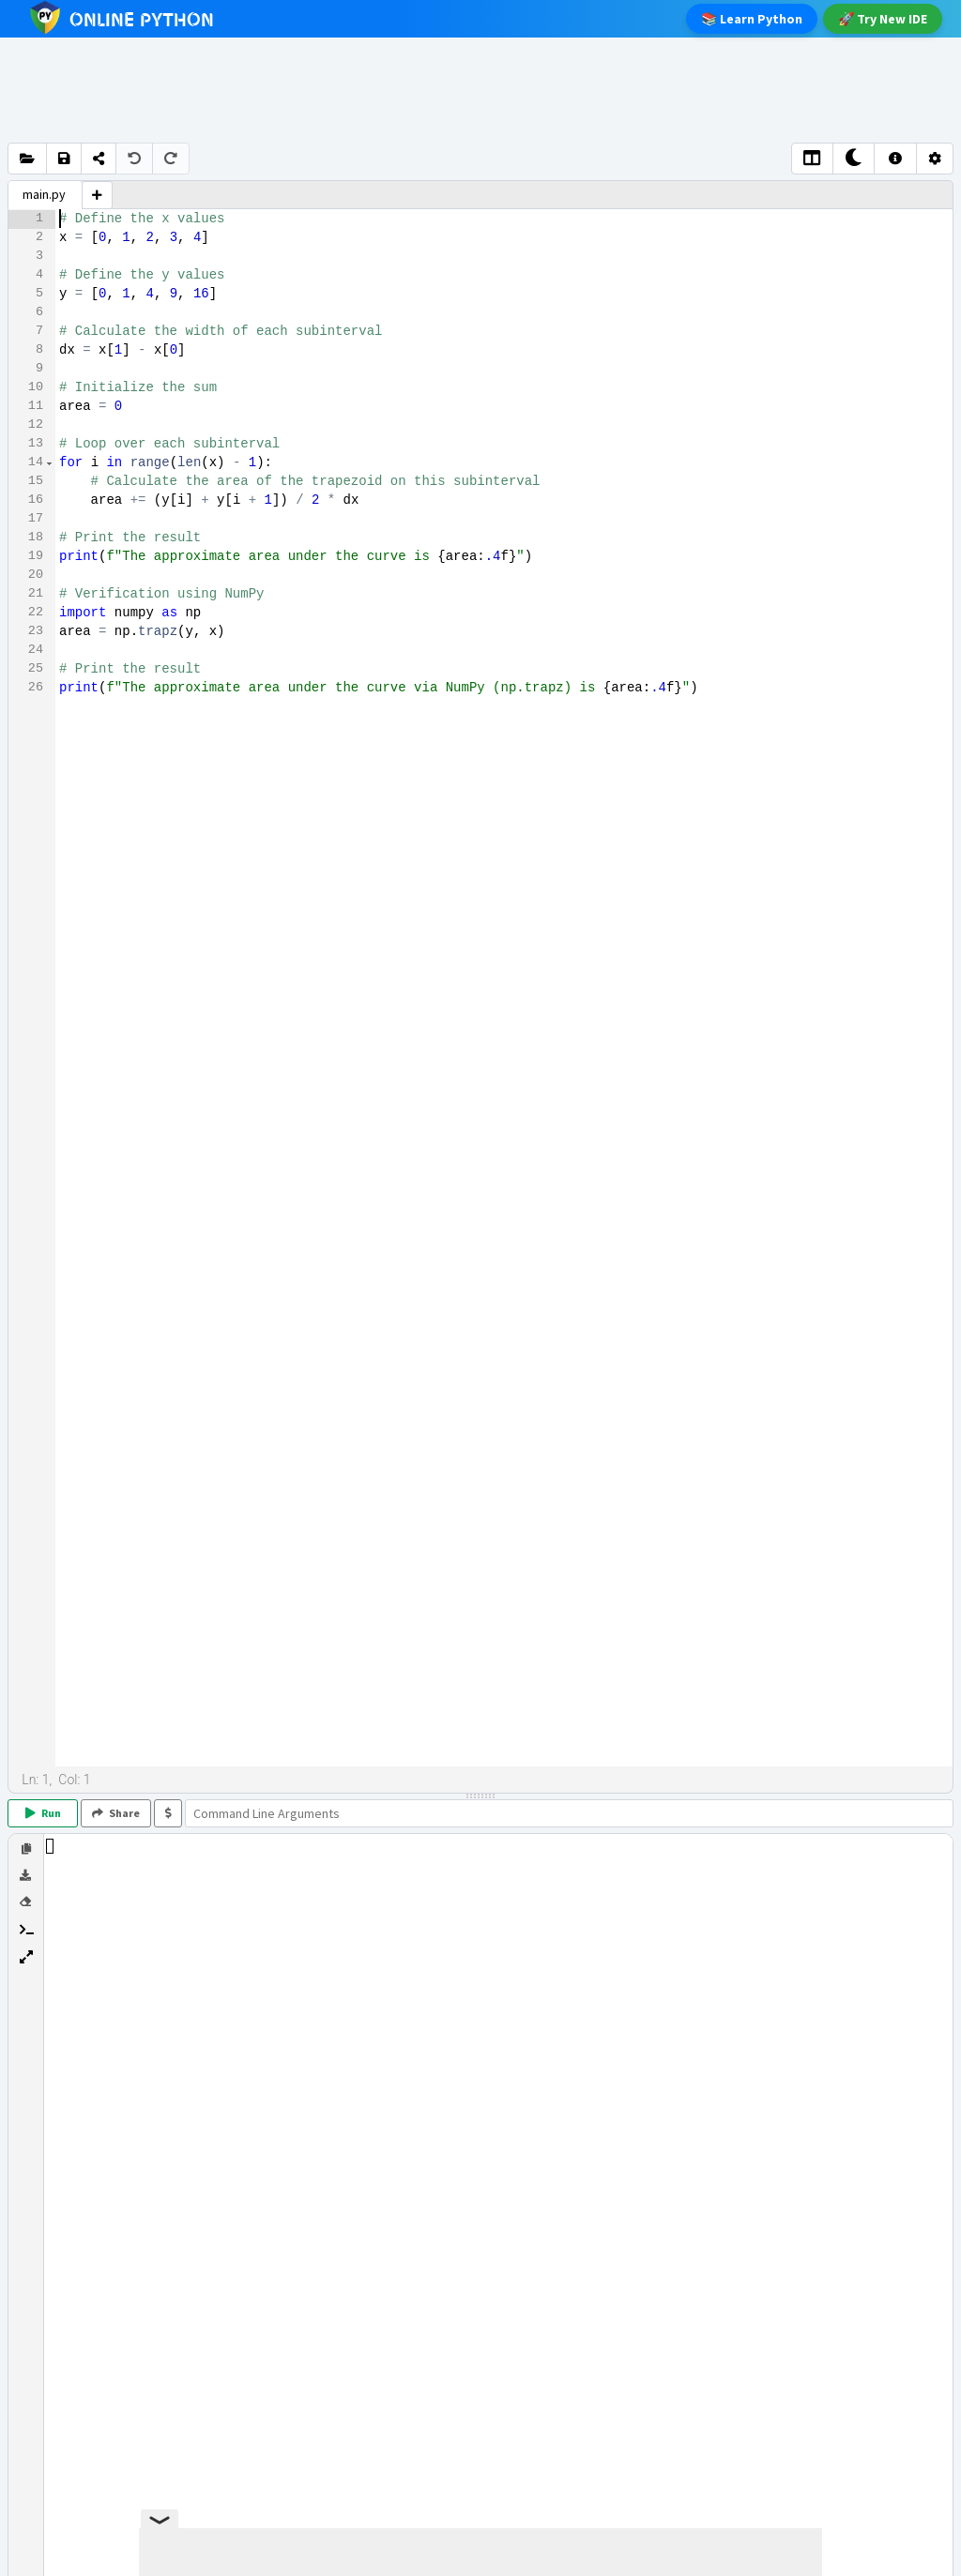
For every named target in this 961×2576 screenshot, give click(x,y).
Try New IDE (882, 18)
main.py (44, 194)
